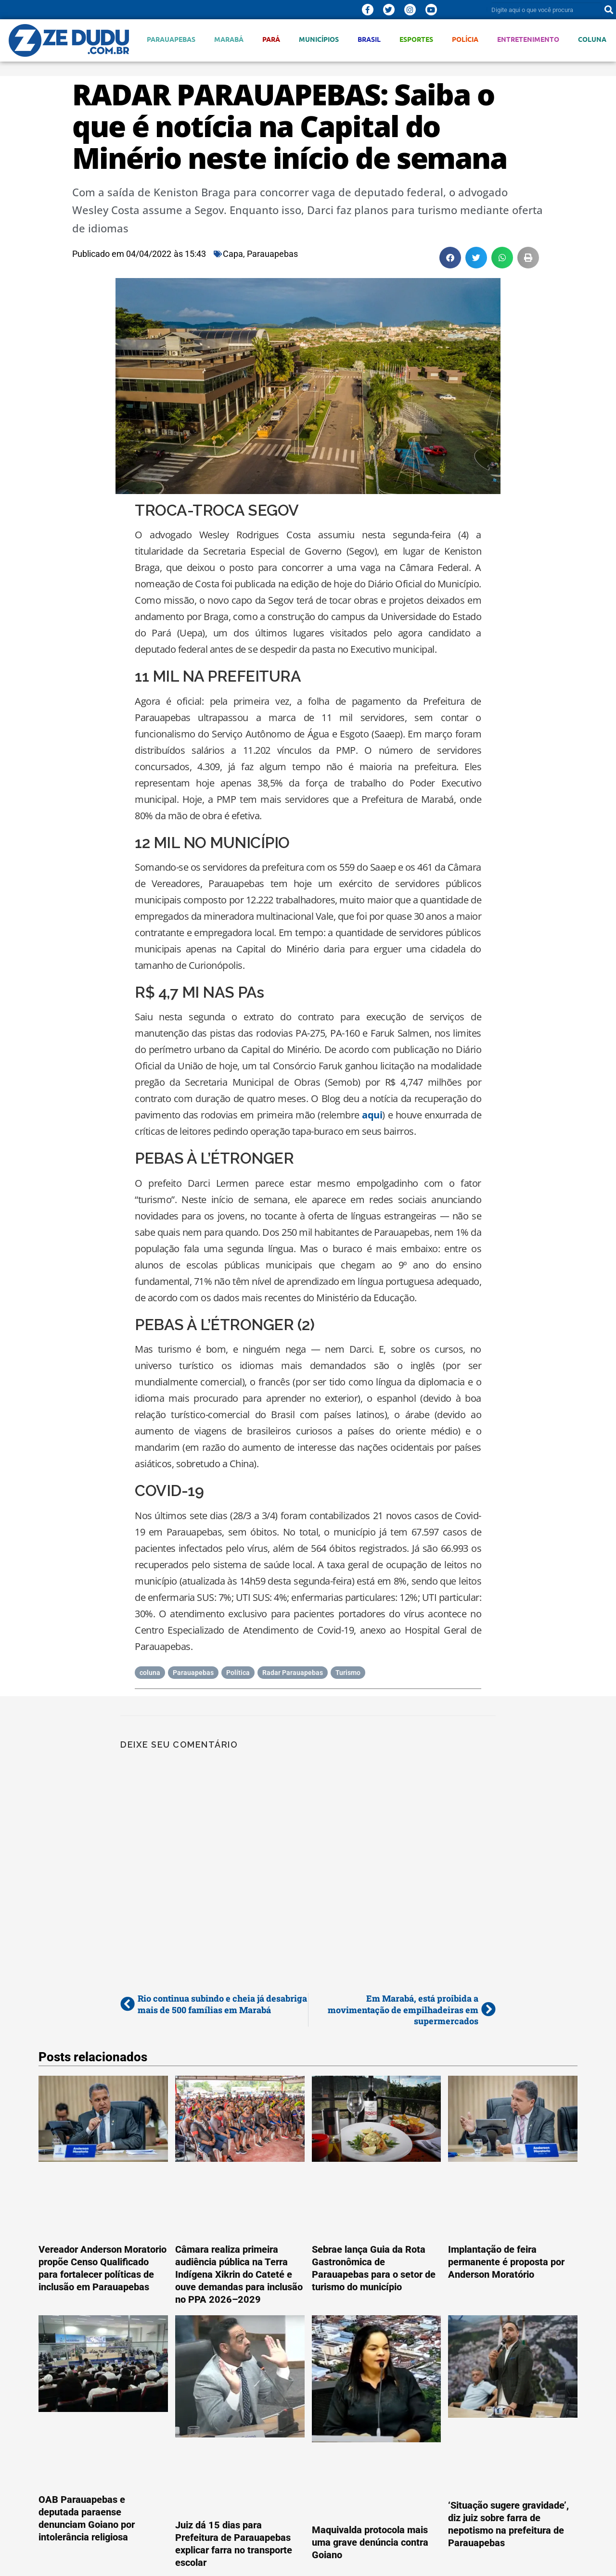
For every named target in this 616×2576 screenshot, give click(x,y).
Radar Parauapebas (292, 1672)
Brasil (369, 39)
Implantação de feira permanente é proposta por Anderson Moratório (506, 2262)
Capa (233, 254)
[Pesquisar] (609, 9)
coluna (150, 1672)
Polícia (465, 39)
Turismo (347, 1672)
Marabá (229, 39)
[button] (450, 257)
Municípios (319, 39)
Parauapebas (171, 39)
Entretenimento (528, 39)
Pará (271, 39)
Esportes (416, 39)
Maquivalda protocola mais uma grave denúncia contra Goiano (370, 2542)
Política (238, 1672)
